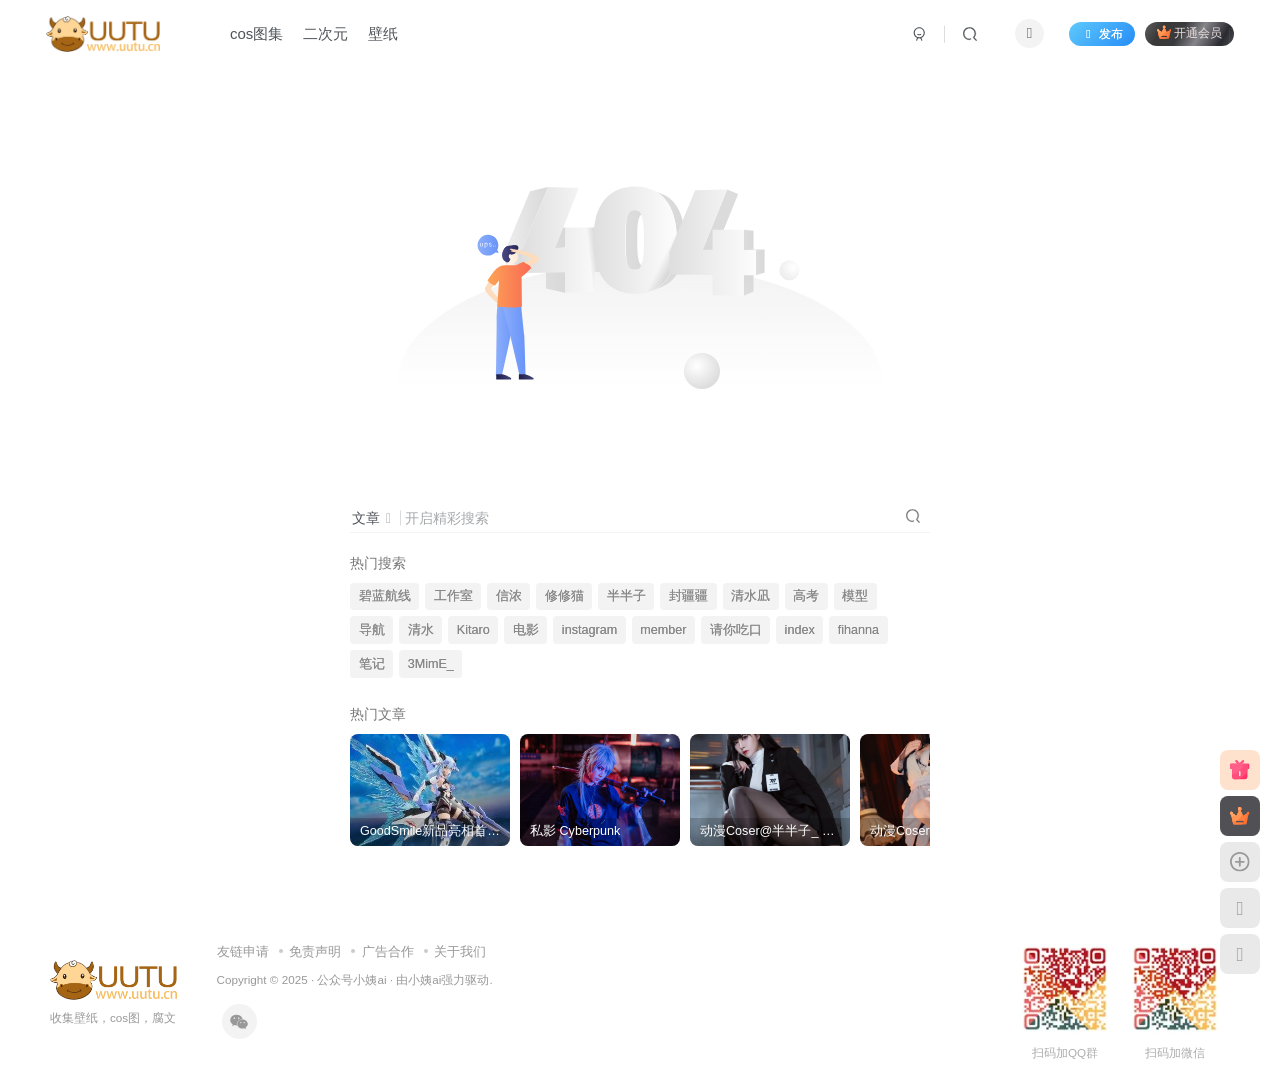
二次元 (325, 33)
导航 (372, 630)
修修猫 (564, 596)
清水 (421, 630)
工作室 (453, 596)
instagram (589, 630)
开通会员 (1189, 32)
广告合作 (388, 951)
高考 (806, 596)
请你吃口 (736, 630)
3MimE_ (431, 664)
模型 (855, 596)
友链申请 (243, 951)
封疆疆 (688, 596)
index (800, 630)
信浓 (509, 596)
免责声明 (315, 951)
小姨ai (424, 979)
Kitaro (473, 630)
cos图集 (256, 33)
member (663, 630)
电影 (526, 630)
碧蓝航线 (385, 596)
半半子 (626, 596)
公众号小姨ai (351, 979)
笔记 (372, 664)
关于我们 (460, 951)
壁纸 (383, 33)
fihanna (858, 630)
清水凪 (750, 596)
